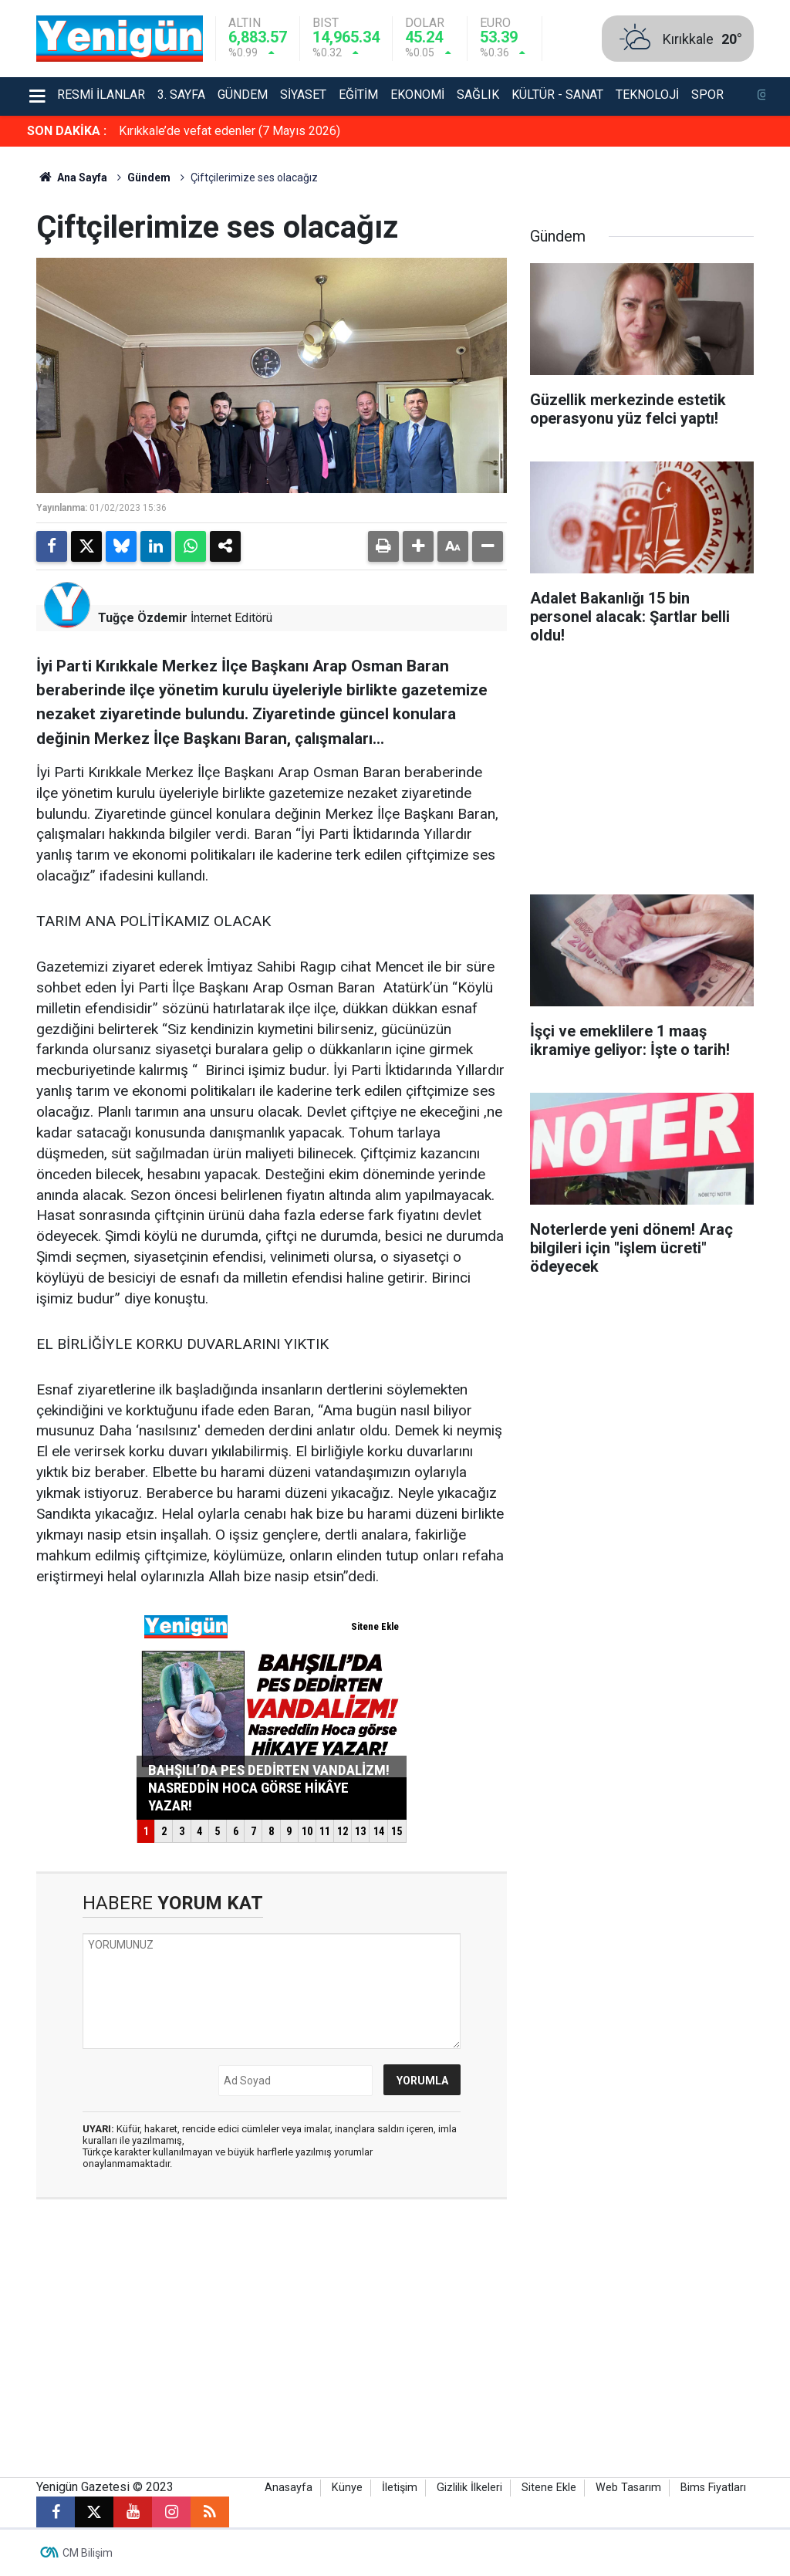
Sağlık (478, 94)
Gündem (243, 94)
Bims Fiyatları (713, 2487)
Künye (347, 2487)
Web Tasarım (628, 2487)
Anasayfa (288, 2487)
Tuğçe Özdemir (142, 617)
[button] (418, 546)
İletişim (399, 2487)
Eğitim (358, 94)
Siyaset (303, 94)
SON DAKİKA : (66, 130)
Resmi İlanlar (101, 94)
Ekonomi (417, 94)
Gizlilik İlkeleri (469, 2487)
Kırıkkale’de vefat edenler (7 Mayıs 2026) (229, 130)
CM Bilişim (87, 2553)
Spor (707, 94)
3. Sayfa (181, 94)
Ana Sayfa (71, 177)
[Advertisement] (642, 774)
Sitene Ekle (549, 2487)
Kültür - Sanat (557, 94)
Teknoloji (647, 94)
